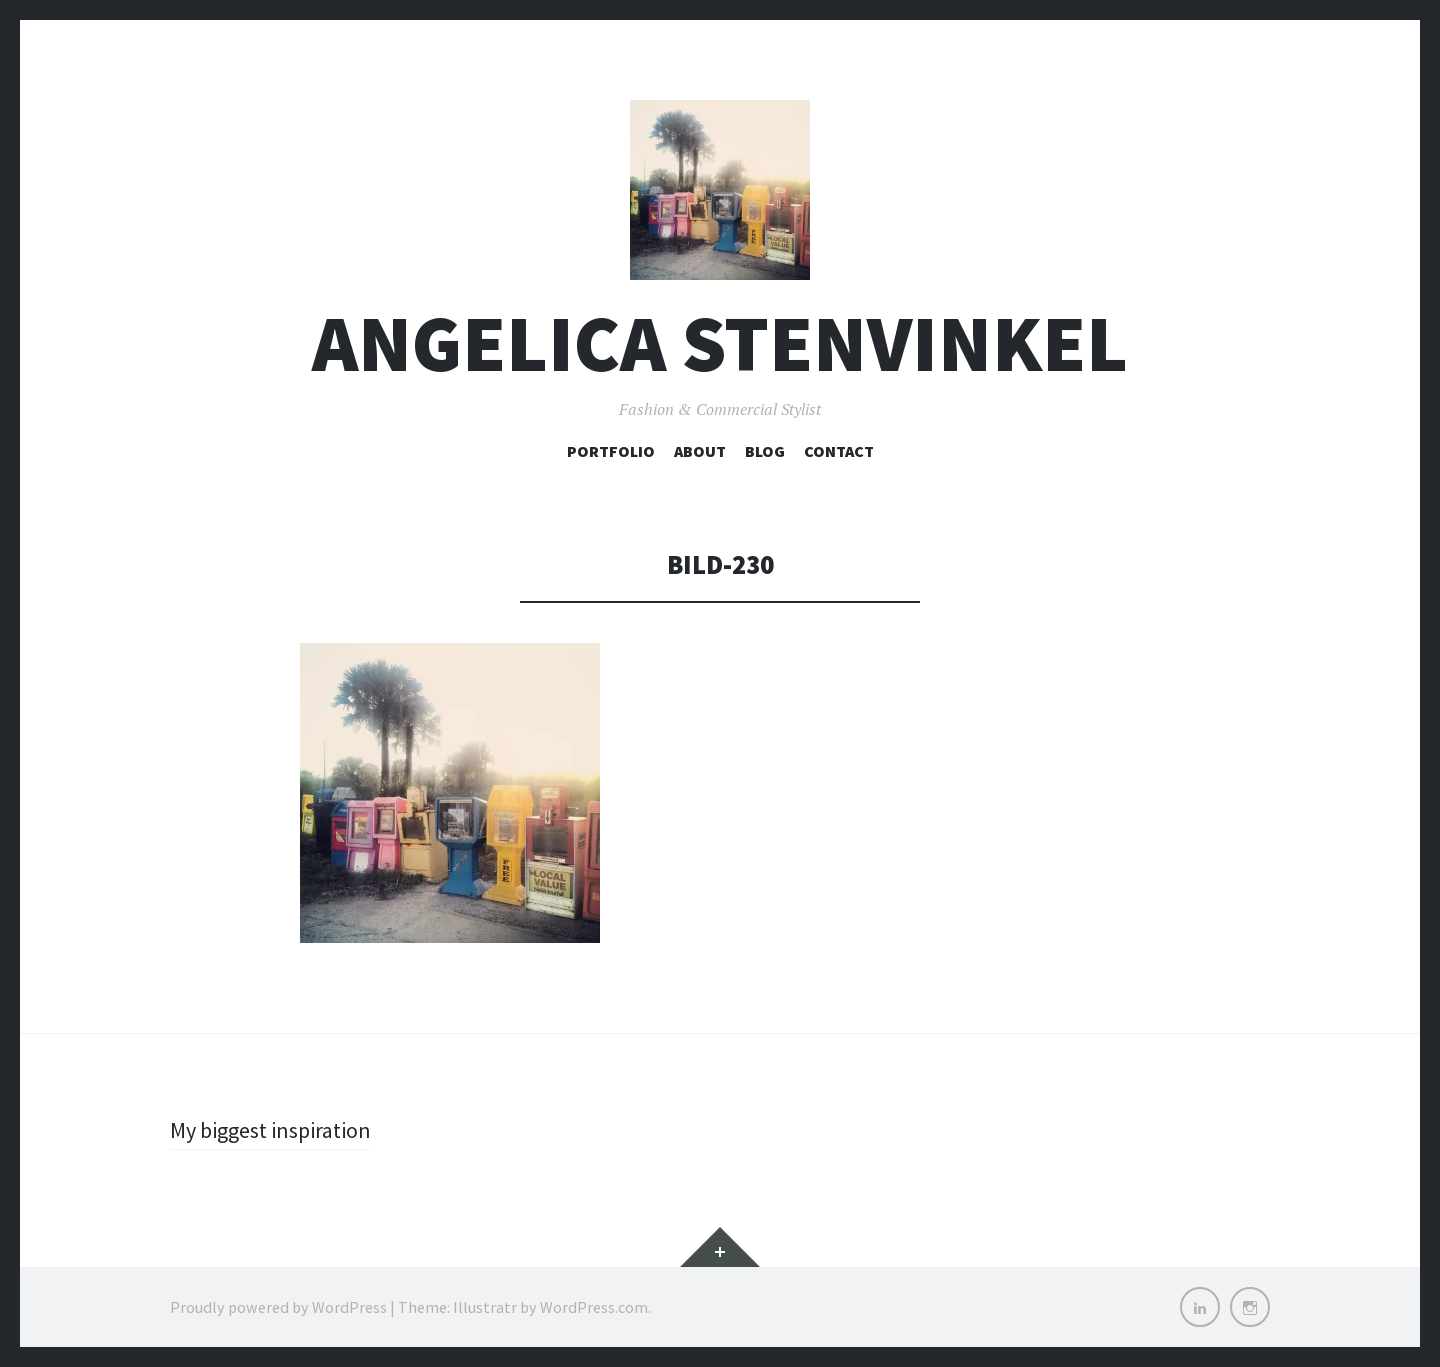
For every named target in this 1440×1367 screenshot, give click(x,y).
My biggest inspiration (270, 1130)
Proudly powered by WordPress (278, 1307)
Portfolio (611, 451)
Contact (839, 451)
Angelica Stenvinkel (720, 343)
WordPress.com (594, 1307)
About (700, 451)
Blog (765, 451)
